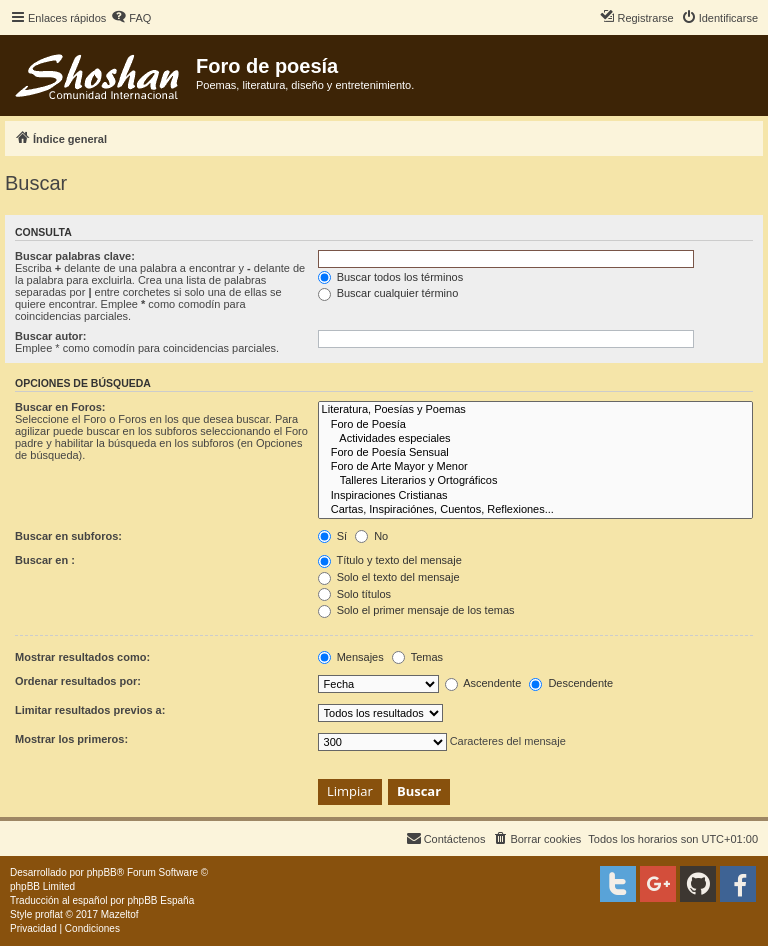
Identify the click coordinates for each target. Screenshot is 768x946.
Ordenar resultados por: (78, 681)
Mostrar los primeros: (71, 739)
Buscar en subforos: (68, 536)
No (371, 536)
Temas (417, 657)
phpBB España (160, 900)
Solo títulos (354, 594)
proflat (49, 914)
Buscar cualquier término (388, 293)
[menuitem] (131, 18)
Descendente (571, 683)
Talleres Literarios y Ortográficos (535, 481)
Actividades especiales (535, 439)
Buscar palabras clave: (75, 256)
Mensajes (351, 657)
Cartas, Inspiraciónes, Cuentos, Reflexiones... (535, 510)
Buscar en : (45, 560)
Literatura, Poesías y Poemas (535, 410)
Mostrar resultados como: (82, 657)
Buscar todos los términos (391, 277)
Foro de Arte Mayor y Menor (535, 467)
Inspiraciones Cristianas (535, 496)
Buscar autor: (51, 336)
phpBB (102, 872)
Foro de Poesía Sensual (535, 453)
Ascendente (483, 683)
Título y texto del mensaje (390, 560)
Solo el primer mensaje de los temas (416, 610)
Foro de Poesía (535, 425)
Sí (332, 536)
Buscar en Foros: (60, 407)
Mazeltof (120, 914)
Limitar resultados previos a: (90, 710)
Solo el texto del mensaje (389, 577)
